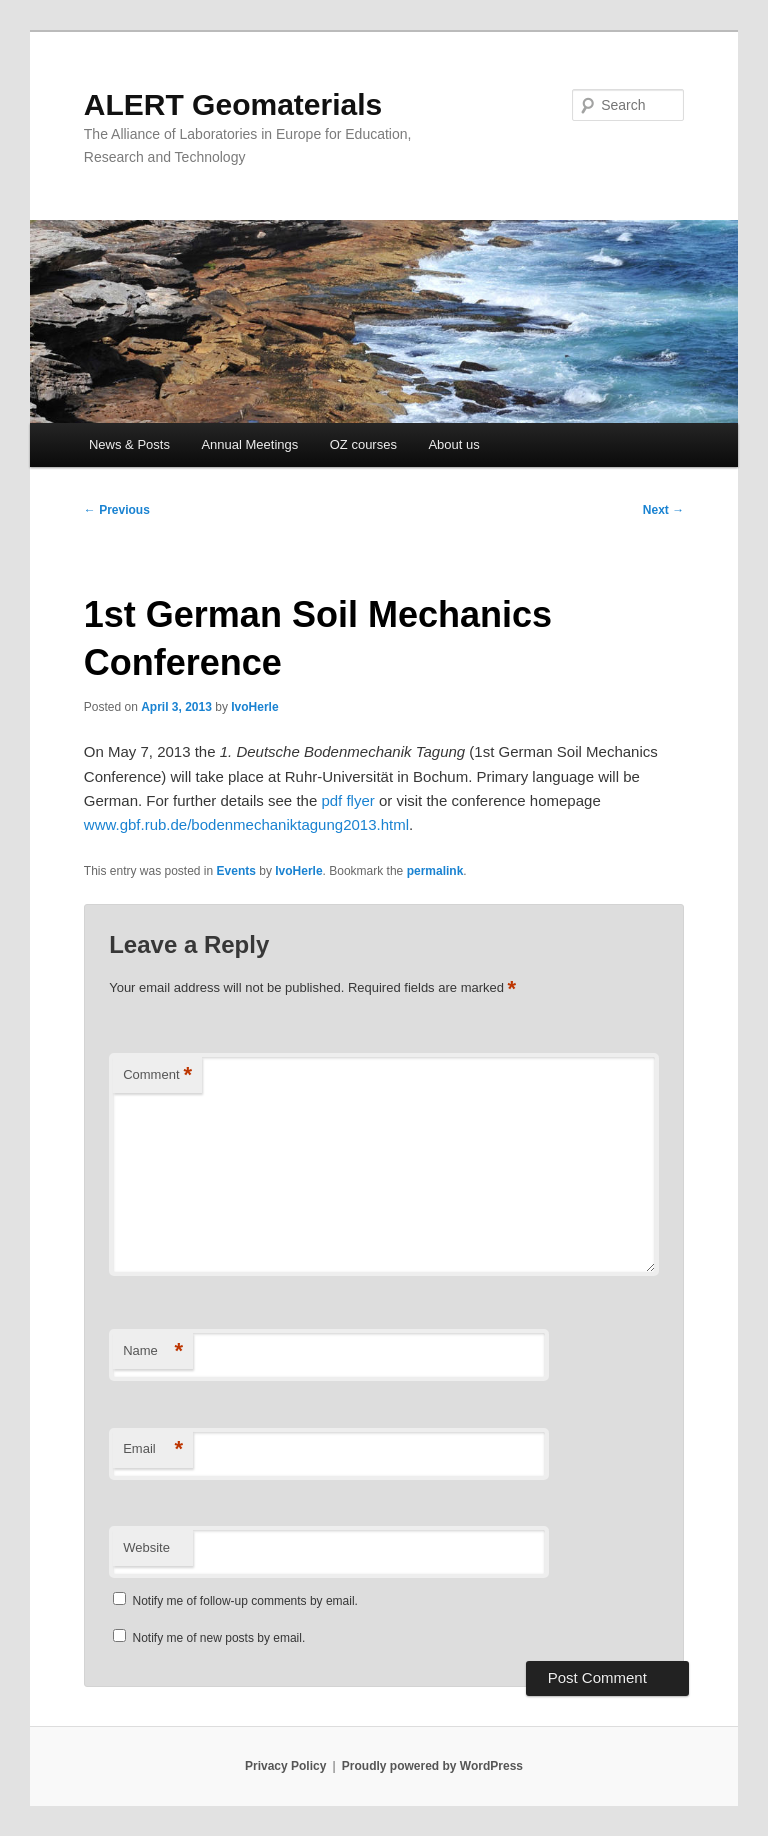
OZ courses (363, 444)
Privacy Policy (285, 1766)
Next (663, 510)
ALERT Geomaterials (233, 104)
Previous (117, 510)
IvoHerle (254, 707)
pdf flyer (347, 800)
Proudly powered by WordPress (432, 1766)
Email (153, 1449)
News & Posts (129, 444)
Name (153, 1351)
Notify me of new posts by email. (219, 1638)
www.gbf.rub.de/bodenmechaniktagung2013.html (246, 824)
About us (453, 444)
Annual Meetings (249, 444)
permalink (435, 871)
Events (236, 871)
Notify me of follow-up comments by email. (245, 1601)
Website (146, 1547)
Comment (157, 1075)
